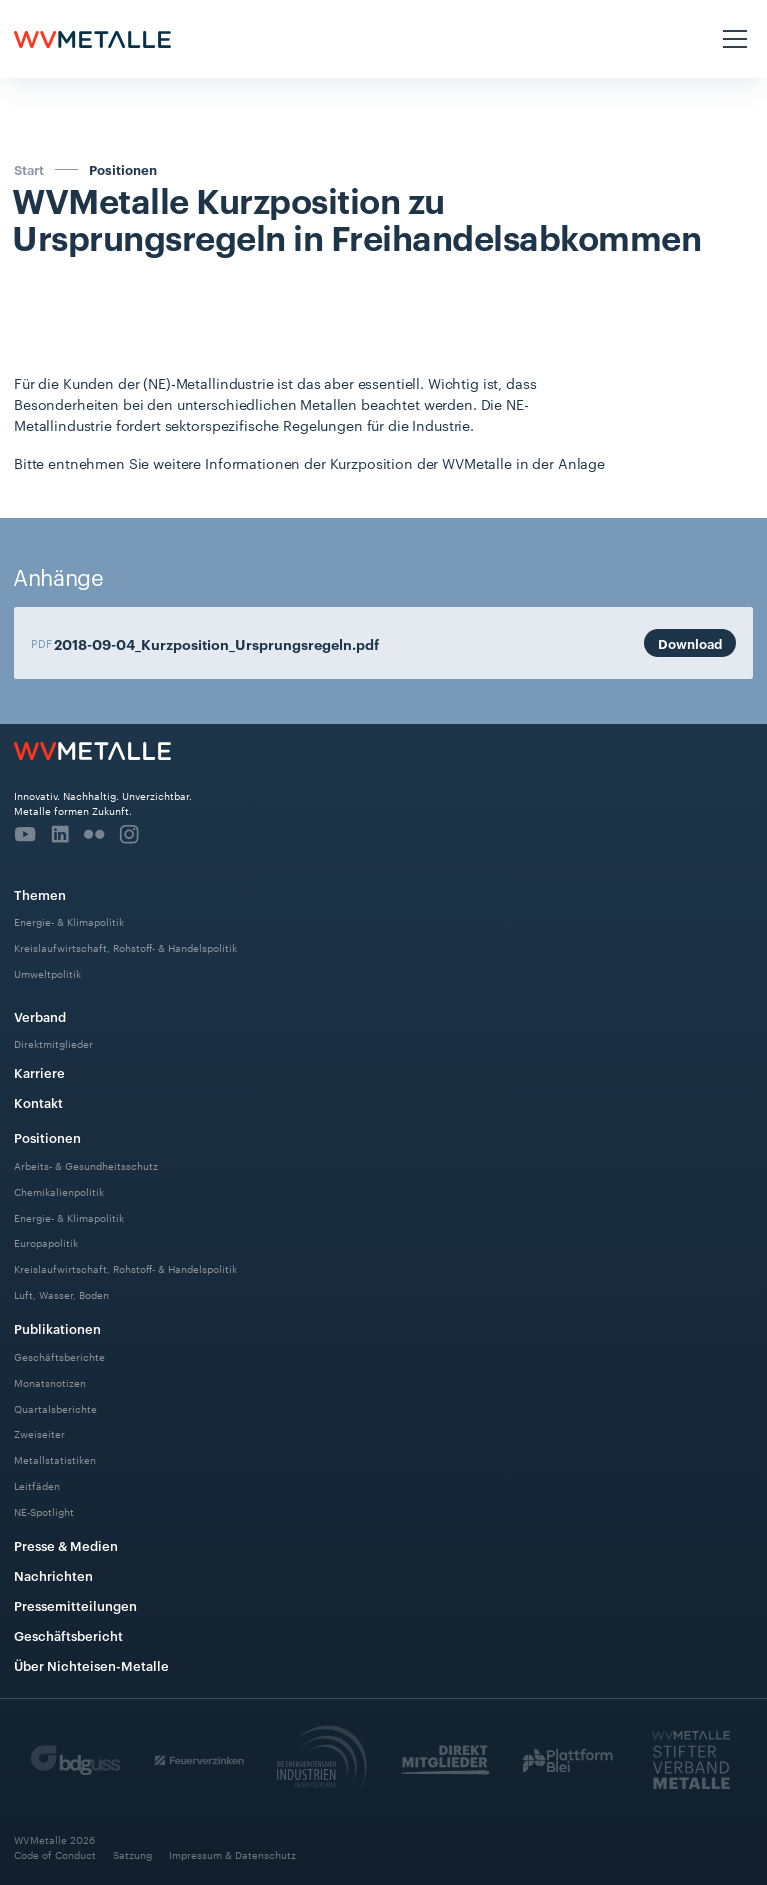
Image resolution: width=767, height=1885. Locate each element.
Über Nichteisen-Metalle (91, 1665)
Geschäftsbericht (68, 1635)
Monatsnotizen (50, 1381)
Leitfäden (37, 1485)
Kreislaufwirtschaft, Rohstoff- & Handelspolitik (125, 947)
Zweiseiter (39, 1433)
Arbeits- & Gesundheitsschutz (86, 1164)
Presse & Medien (66, 1545)
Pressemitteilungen (75, 1605)
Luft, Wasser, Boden (61, 1294)
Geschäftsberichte (59, 1355)
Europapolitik (46, 1242)
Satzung (132, 1855)
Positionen (123, 169)
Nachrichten (53, 1575)
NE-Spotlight (44, 1511)
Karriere (39, 1072)
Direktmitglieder (53, 1043)
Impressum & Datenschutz (232, 1855)
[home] (92, 39)
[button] (732, 39)
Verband (40, 1016)
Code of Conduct (55, 1855)
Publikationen (57, 1328)
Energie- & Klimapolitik (69, 921)
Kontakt (38, 1102)
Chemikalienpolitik (59, 1190)
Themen (40, 894)
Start (29, 169)
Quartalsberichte (55, 1407)
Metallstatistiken (55, 1459)
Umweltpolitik (47, 973)
